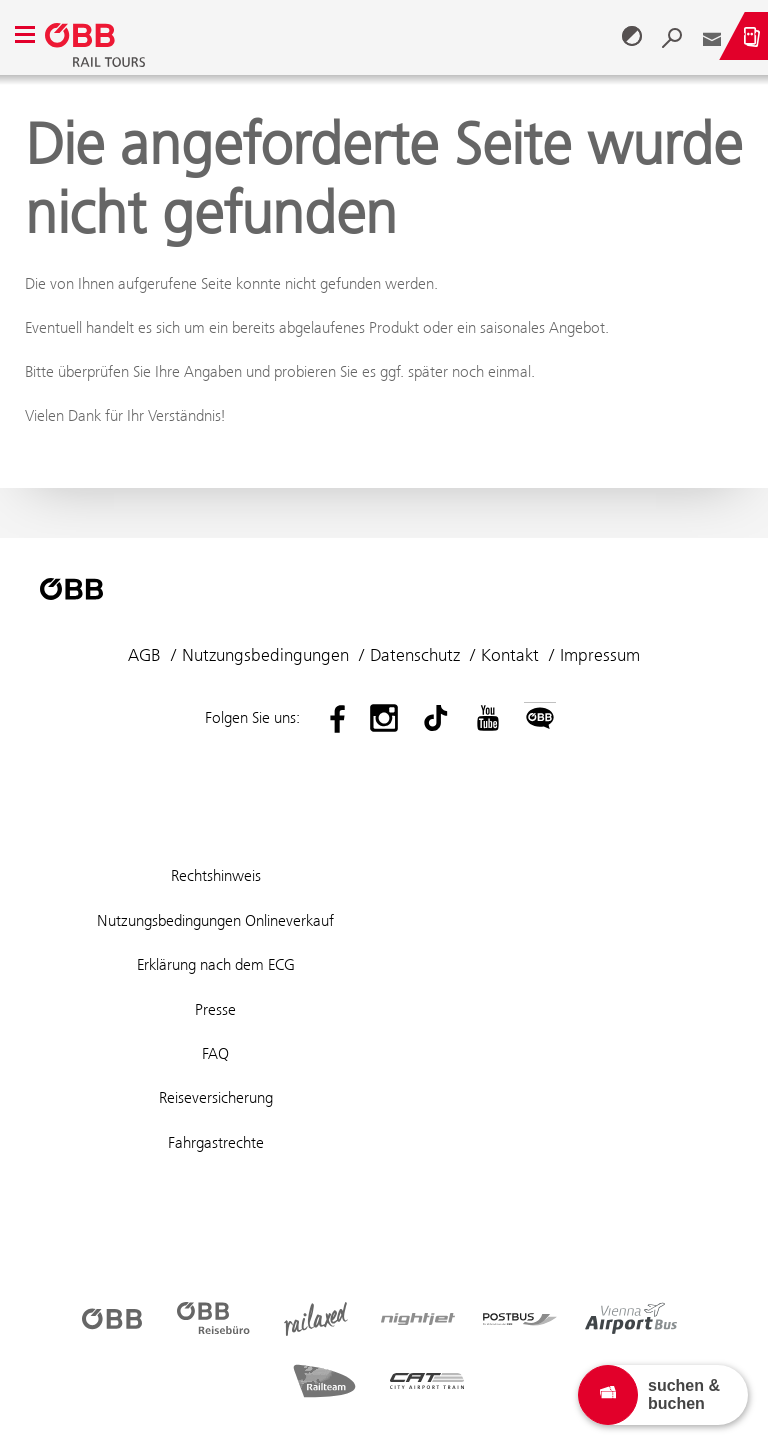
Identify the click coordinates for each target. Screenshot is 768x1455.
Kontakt (510, 655)
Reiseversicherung (216, 1097)
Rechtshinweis (216, 875)
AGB (144, 655)
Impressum (600, 655)
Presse (215, 1009)
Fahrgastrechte (216, 1142)
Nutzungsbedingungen (265, 655)
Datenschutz (415, 655)
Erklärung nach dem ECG (216, 964)
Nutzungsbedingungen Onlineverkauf (215, 920)
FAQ (215, 1053)
